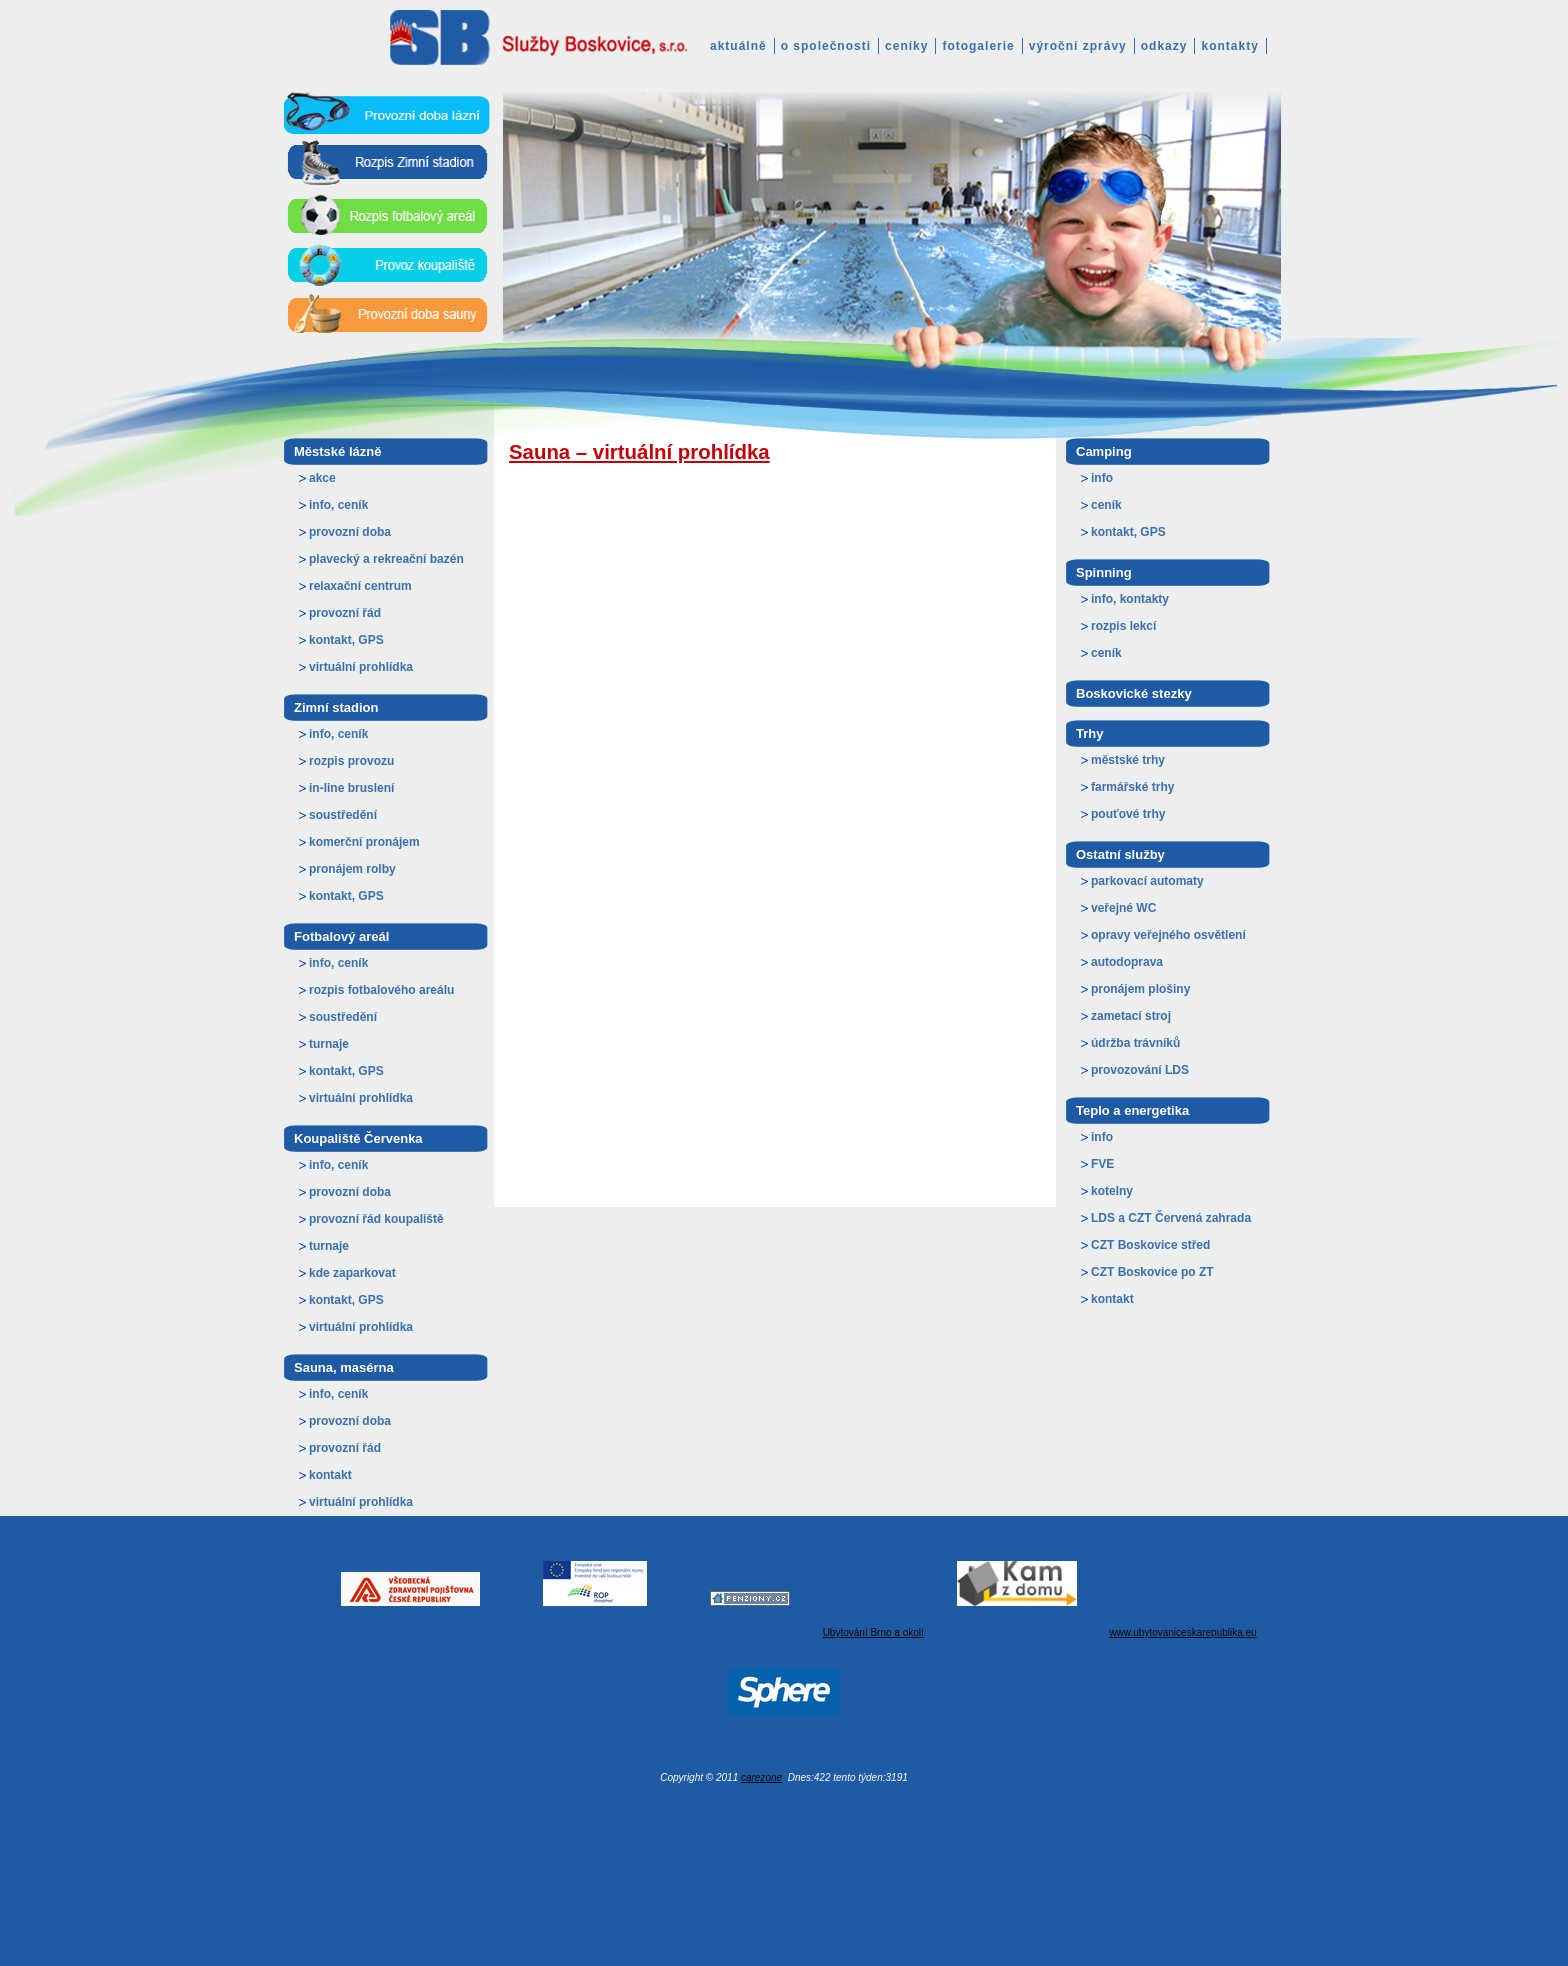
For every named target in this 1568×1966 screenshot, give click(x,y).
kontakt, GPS (346, 640)
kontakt (330, 1475)
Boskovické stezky (1134, 693)
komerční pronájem (364, 842)
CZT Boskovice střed (1150, 1245)
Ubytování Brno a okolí (873, 1632)
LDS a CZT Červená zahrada (1171, 1218)
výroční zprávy (1078, 46)
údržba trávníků (1135, 1043)
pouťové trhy (1128, 814)
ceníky (906, 46)
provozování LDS (1140, 1070)
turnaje (329, 1044)
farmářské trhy (1132, 787)
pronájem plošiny (1140, 989)
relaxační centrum (360, 586)
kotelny (1112, 1191)
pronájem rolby (352, 869)
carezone (761, 1777)
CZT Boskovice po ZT (1152, 1272)
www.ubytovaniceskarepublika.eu (1182, 1632)
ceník (1106, 505)
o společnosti (826, 46)
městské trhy (1128, 760)
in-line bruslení (351, 788)
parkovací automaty (1147, 881)
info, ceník (338, 505)
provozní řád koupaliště (376, 1219)
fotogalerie (978, 46)
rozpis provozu (351, 761)
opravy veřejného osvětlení (1168, 935)
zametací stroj (1131, 1016)
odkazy (1164, 46)
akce (322, 478)
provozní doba (350, 532)
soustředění (343, 815)
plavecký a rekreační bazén (386, 559)
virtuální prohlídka (361, 667)
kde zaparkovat (352, 1273)
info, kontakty (1130, 599)
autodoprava (1127, 962)
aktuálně (738, 46)
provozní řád (345, 613)
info (1102, 478)
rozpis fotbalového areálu (381, 990)
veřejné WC (1123, 908)
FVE (1102, 1164)
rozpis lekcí (1123, 626)
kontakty (1229, 46)
